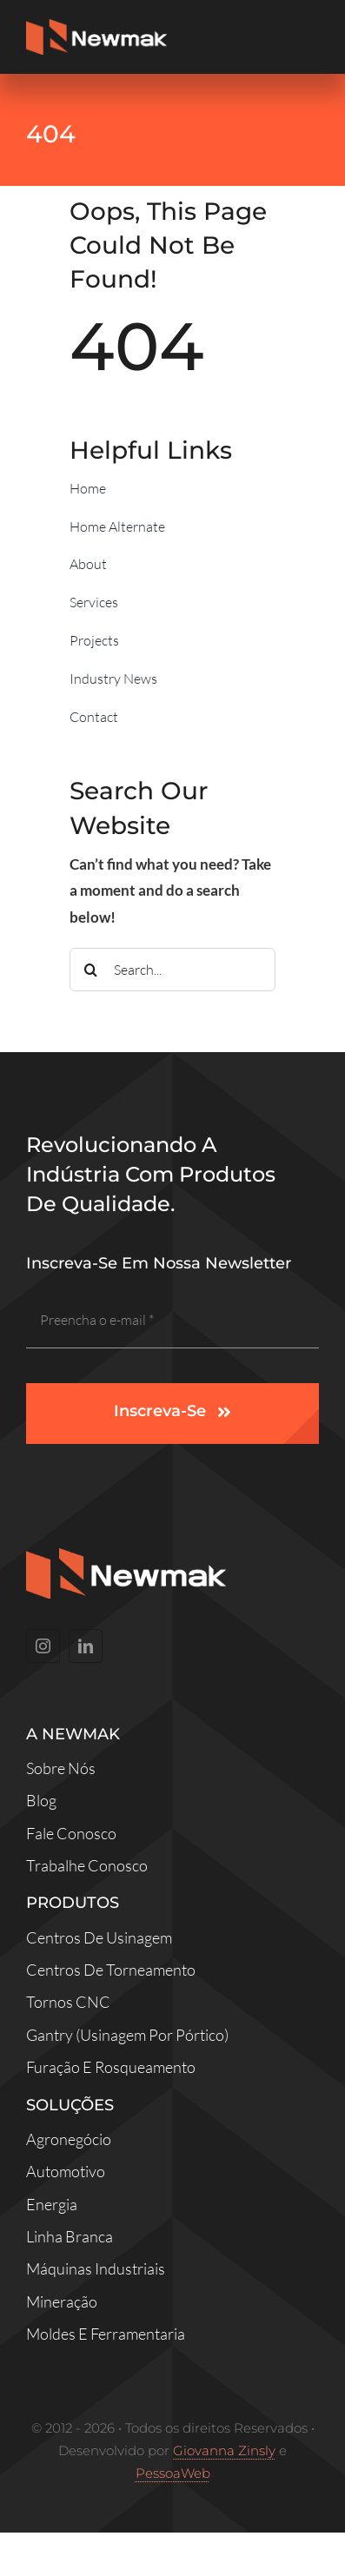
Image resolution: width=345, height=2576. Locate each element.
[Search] (91, 969)
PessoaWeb (173, 2473)
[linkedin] (86, 1646)
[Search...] (172, 969)
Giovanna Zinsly (224, 2450)
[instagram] (43, 1646)
